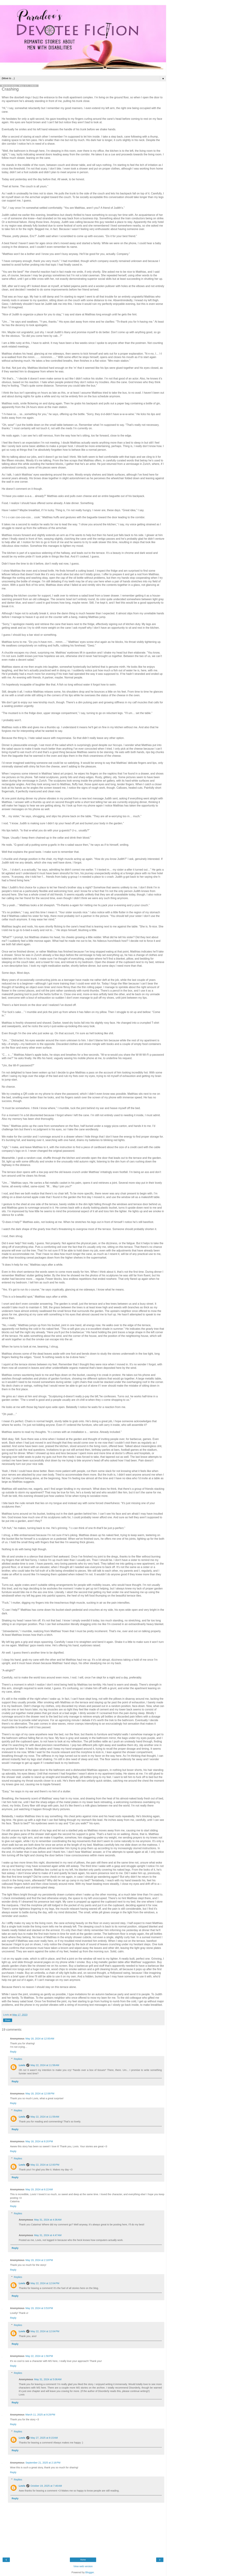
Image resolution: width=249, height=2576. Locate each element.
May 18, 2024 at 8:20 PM (39, 2141)
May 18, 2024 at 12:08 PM (39, 2093)
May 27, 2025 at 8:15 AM (44, 2437)
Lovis (22, 2065)
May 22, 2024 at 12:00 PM (44, 2164)
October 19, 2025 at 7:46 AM (46, 2485)
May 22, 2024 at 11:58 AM (44, 2065)
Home (83, 2560)
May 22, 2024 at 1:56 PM (39, 2356)
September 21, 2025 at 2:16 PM (42, 2462)
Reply (13, 2051)
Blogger (89, 2572)
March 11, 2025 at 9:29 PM (40, 2414)
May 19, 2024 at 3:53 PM (39, 2308)
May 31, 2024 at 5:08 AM (48, 2379)
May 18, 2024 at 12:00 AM (39, 2038)
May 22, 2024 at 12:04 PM (44, 2283)
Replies (18, 2059)
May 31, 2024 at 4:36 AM (48, 2219)
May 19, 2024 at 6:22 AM (39, 2189)
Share (7, 2020)
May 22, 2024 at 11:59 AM (44, 2116)
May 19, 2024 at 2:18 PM (39, 2260)
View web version (83, 2566)
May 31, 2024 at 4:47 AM (48, 2235)
